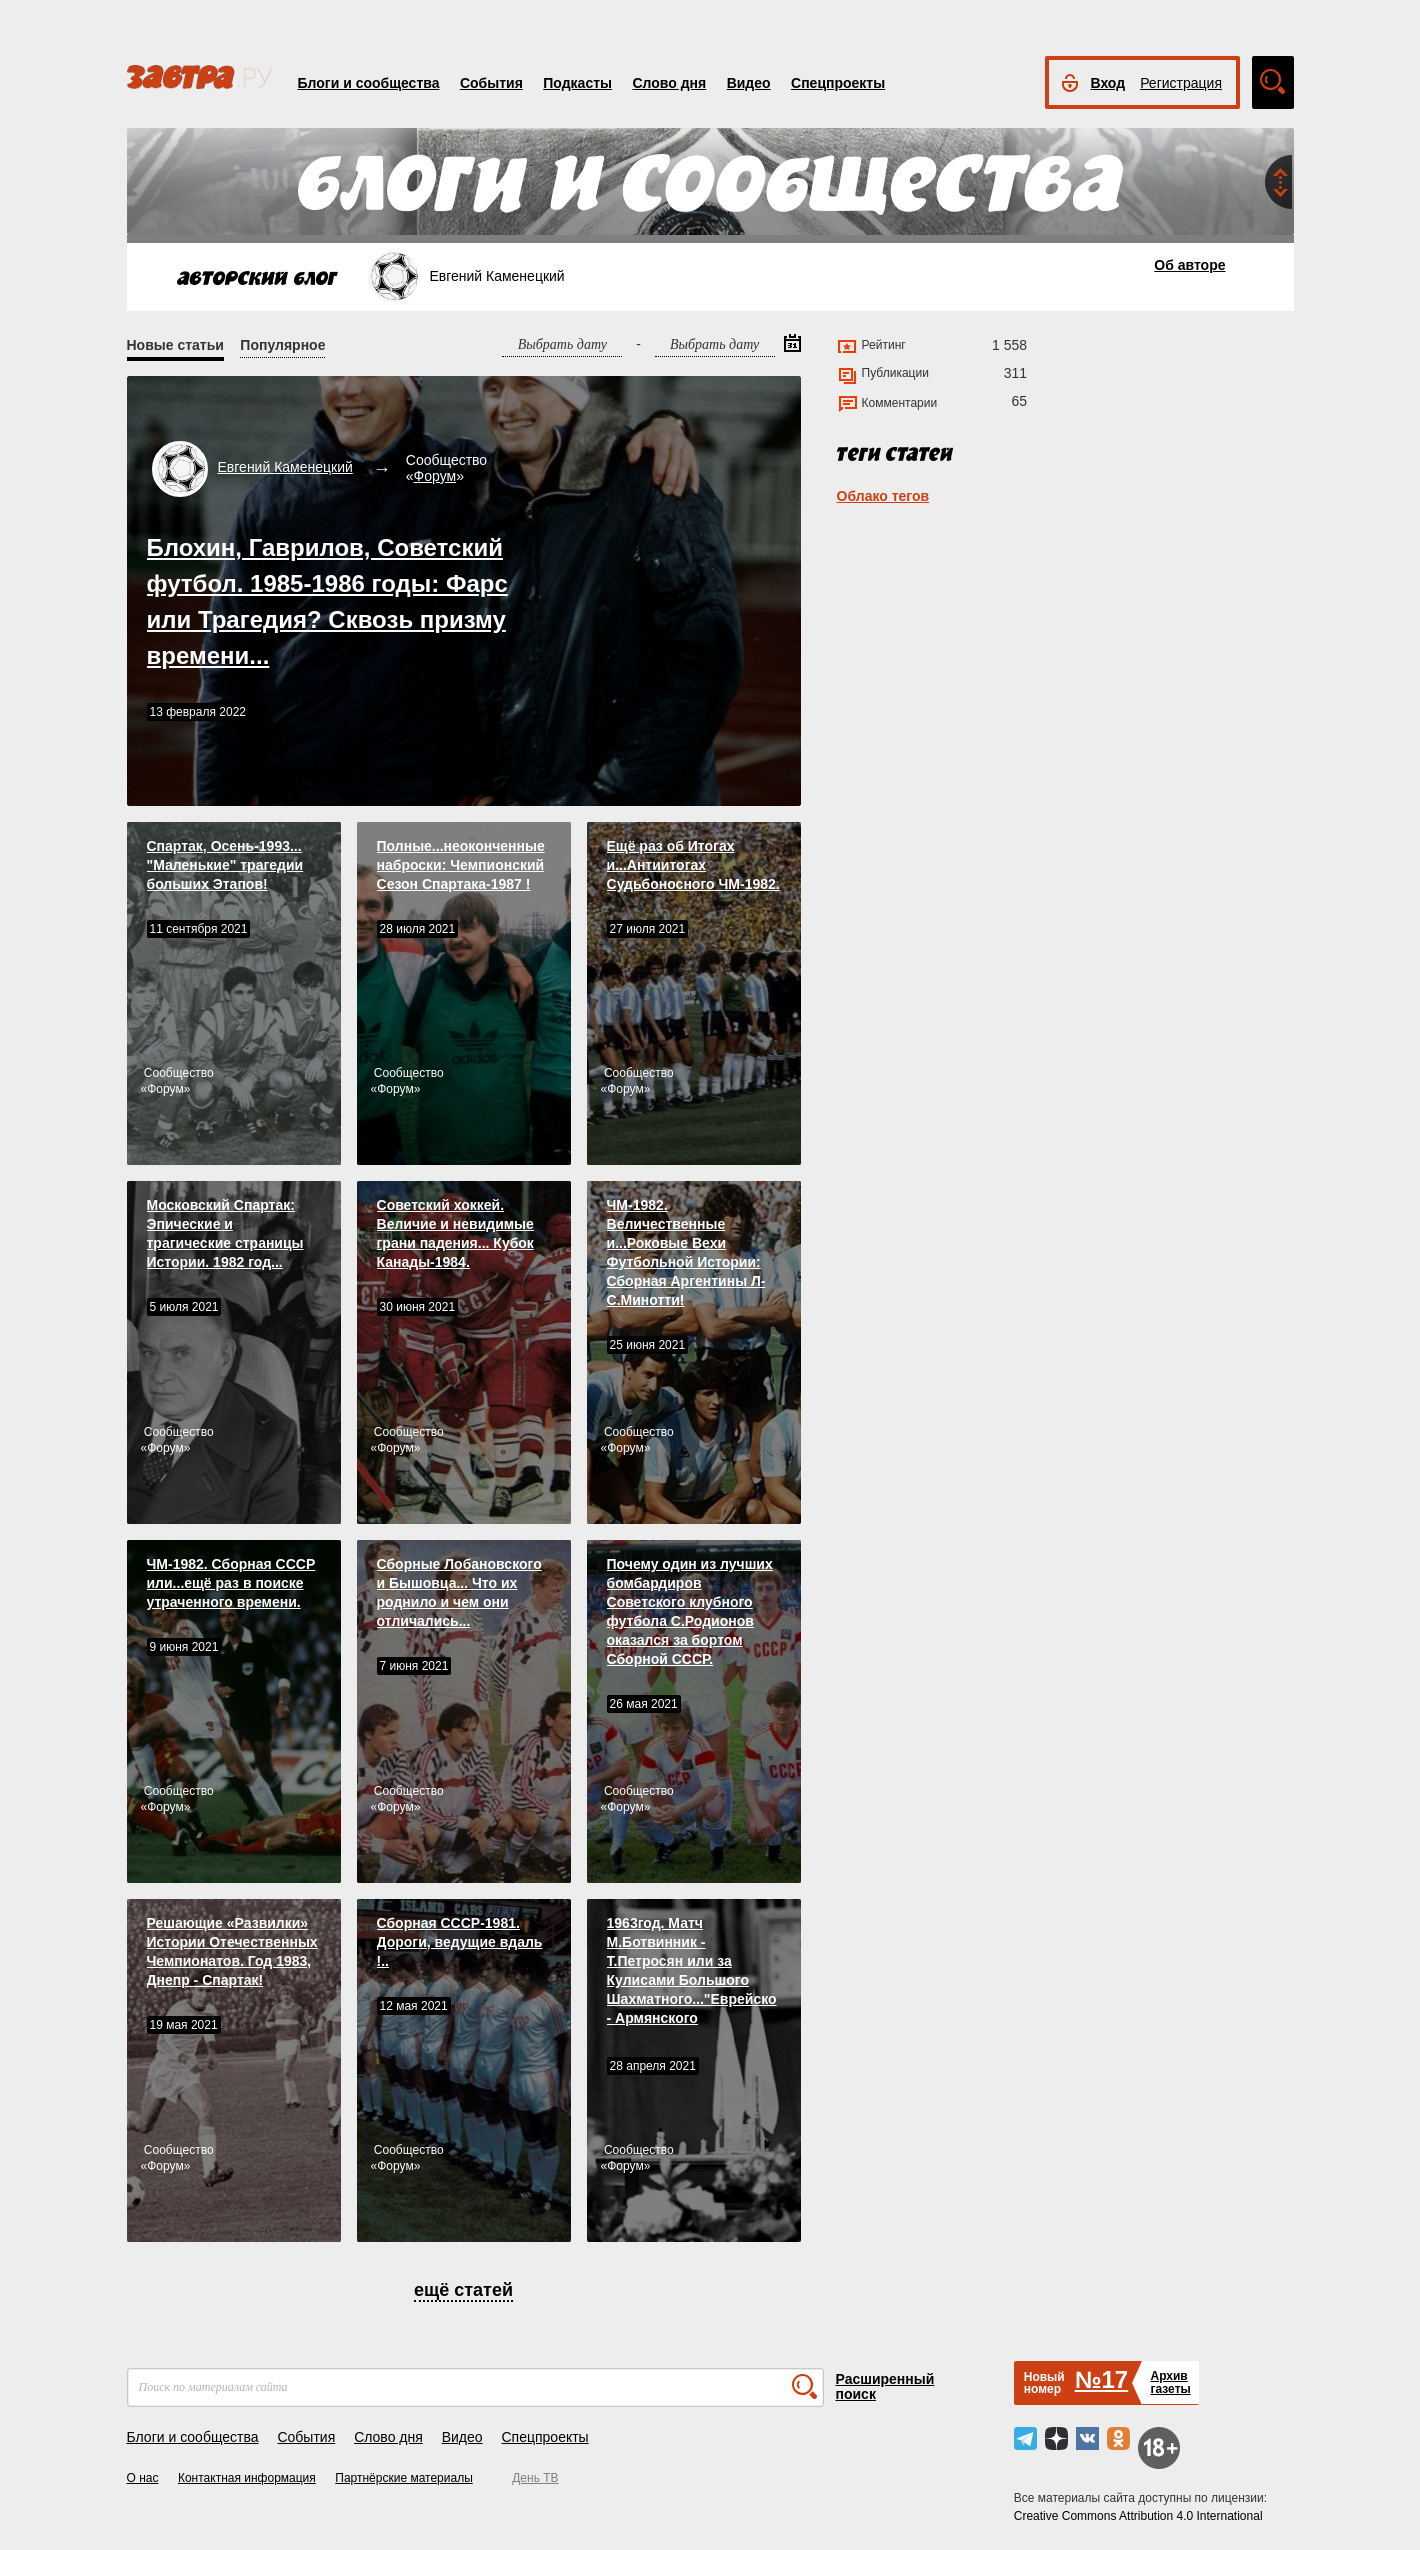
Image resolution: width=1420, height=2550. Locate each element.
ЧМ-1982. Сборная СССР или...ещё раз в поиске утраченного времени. (231, 1583)
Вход (1108, 83)
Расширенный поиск (885, 2386)
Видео (749, 83)
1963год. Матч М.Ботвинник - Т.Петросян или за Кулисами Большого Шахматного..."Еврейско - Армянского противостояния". (692, 1980)
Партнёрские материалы (404, 2478)
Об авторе (1189, 265)
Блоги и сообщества (369, 83)
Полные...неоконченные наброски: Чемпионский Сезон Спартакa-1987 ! (461, 865)
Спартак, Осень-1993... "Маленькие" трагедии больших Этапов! (225, 865)
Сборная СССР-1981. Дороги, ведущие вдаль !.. (460, 1942)
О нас (143, 2478)
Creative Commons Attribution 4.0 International (1138, 2516)
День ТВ (535, 2478)
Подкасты (577, 83)
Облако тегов (883, 496)
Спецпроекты (838, 83)
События (491, 83)
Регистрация (1181, 83)
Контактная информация (247, 2478)
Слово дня (669, 83)
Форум (435, 476)
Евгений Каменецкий (285, 467)
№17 (1101, 2379)
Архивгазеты (1170, 2382)
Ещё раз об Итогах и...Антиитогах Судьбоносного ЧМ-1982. (693, 865)
